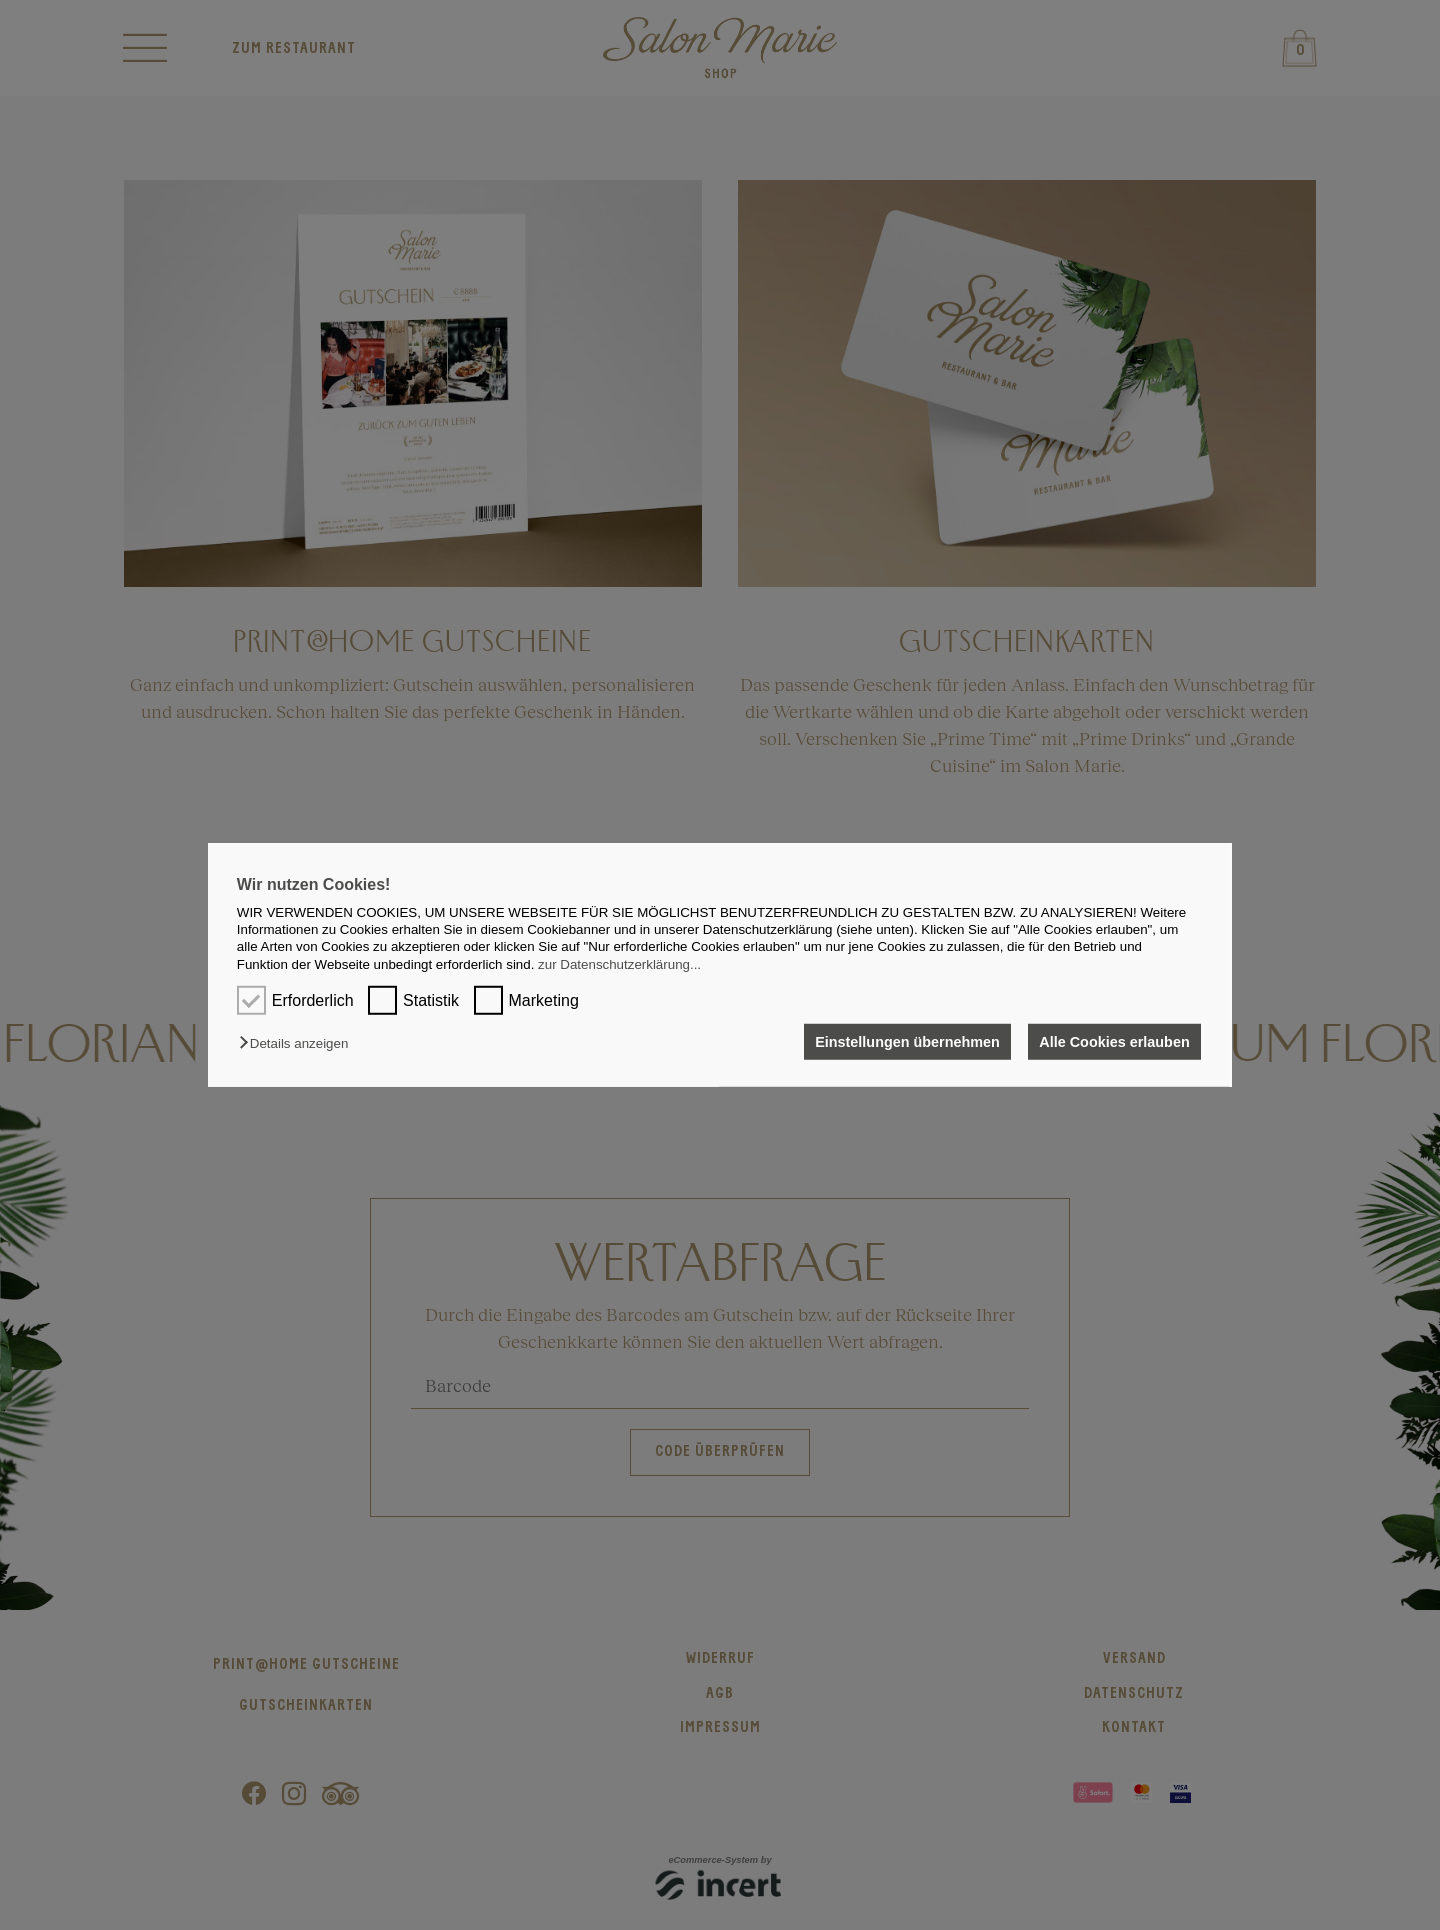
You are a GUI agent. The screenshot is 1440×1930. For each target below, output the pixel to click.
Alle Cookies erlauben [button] (1114, 1042)
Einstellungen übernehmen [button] (907, 1042)
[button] (298, 1043)
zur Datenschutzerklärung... (619, 964)
